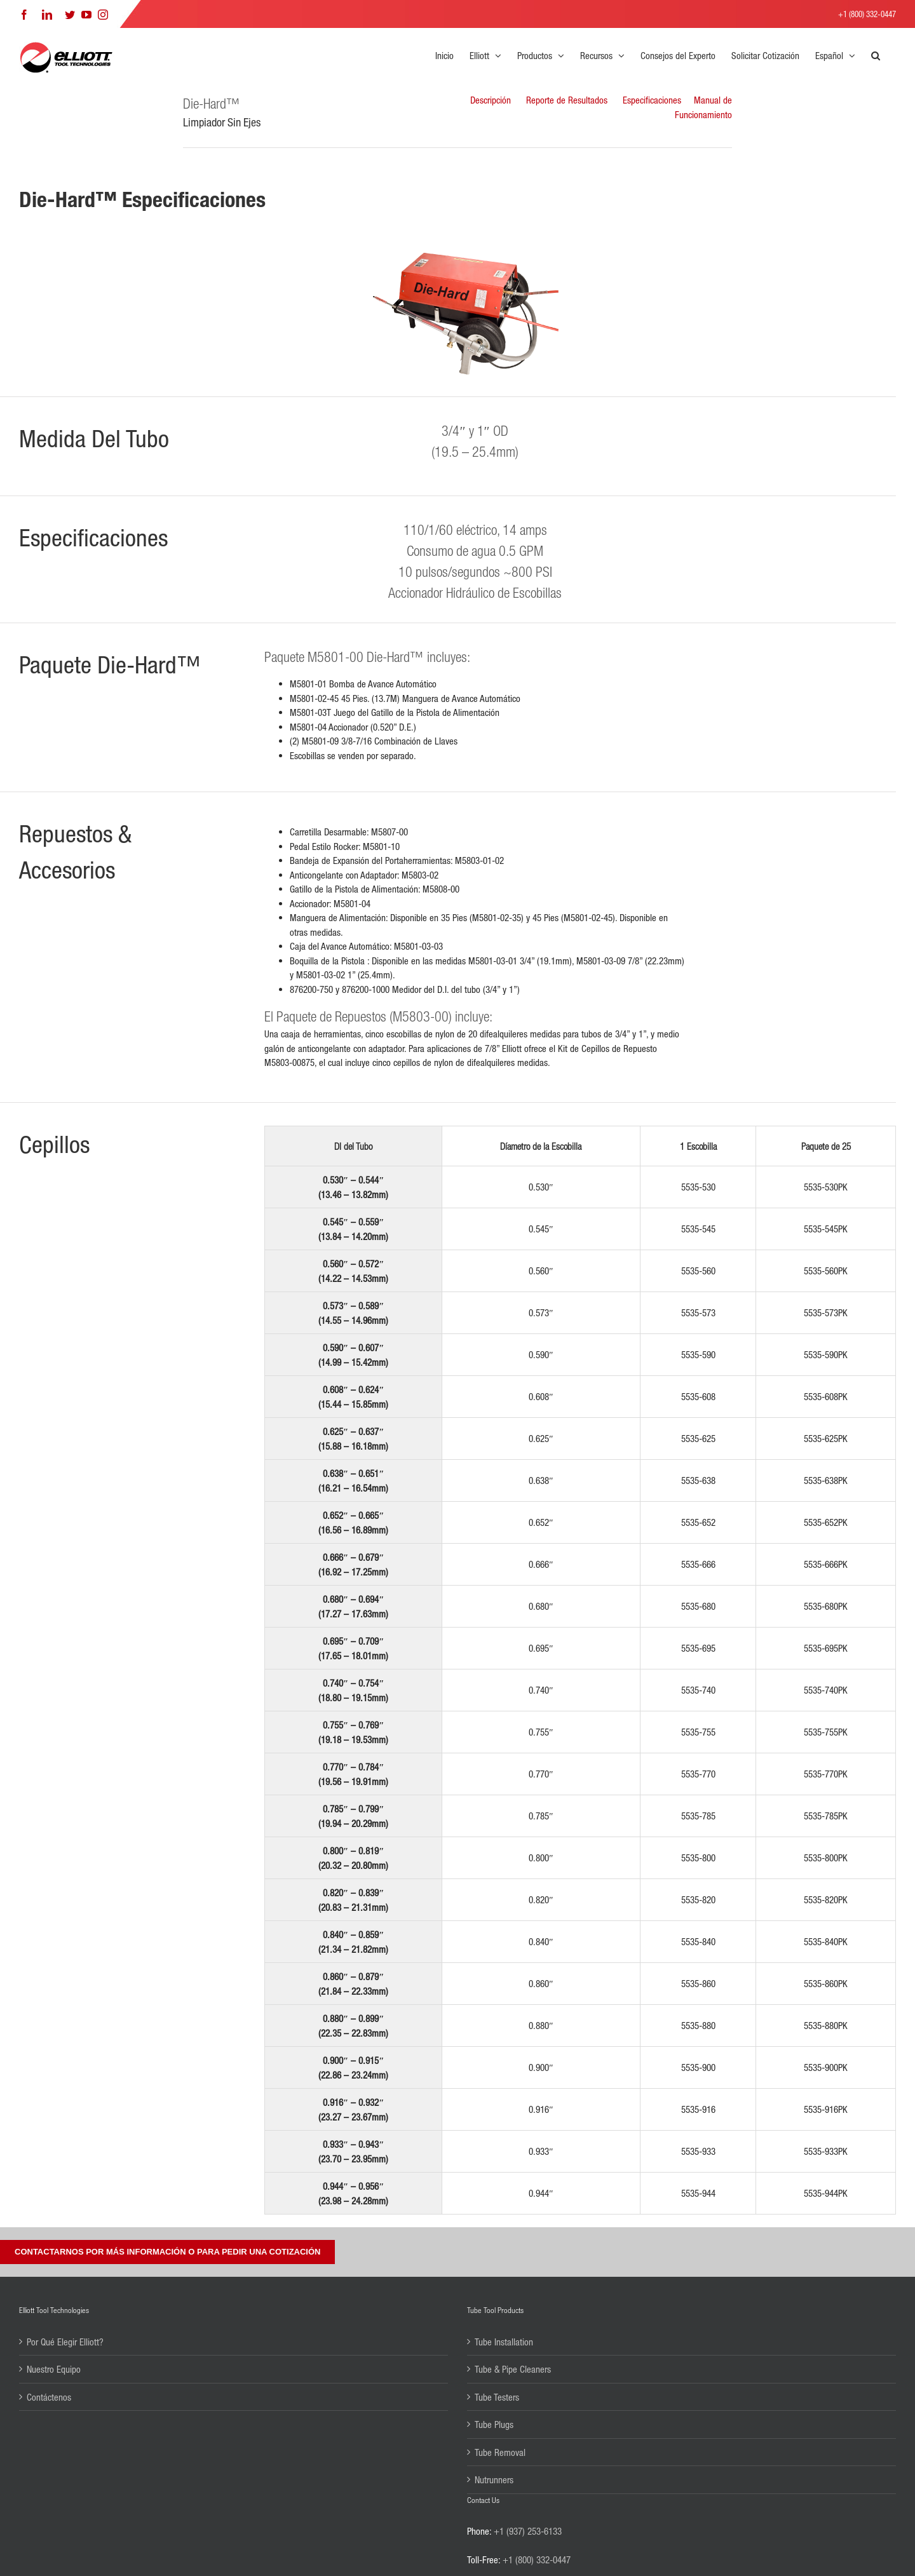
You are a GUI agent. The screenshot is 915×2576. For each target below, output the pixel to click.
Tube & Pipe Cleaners (513, 2369)
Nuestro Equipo (54, 2369)
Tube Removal (500, 2452)
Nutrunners (494, 2479)
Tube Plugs (494, 2424)
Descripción (490, 99)
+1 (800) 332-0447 (867, 13)
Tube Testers (497, 2397)
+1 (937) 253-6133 (528, 2531)
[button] (875, 55)
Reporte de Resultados (566, 99)
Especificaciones (652, 99)
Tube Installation (504, 2341)
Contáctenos (49, 2397)
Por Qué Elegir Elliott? (65, 2341)
